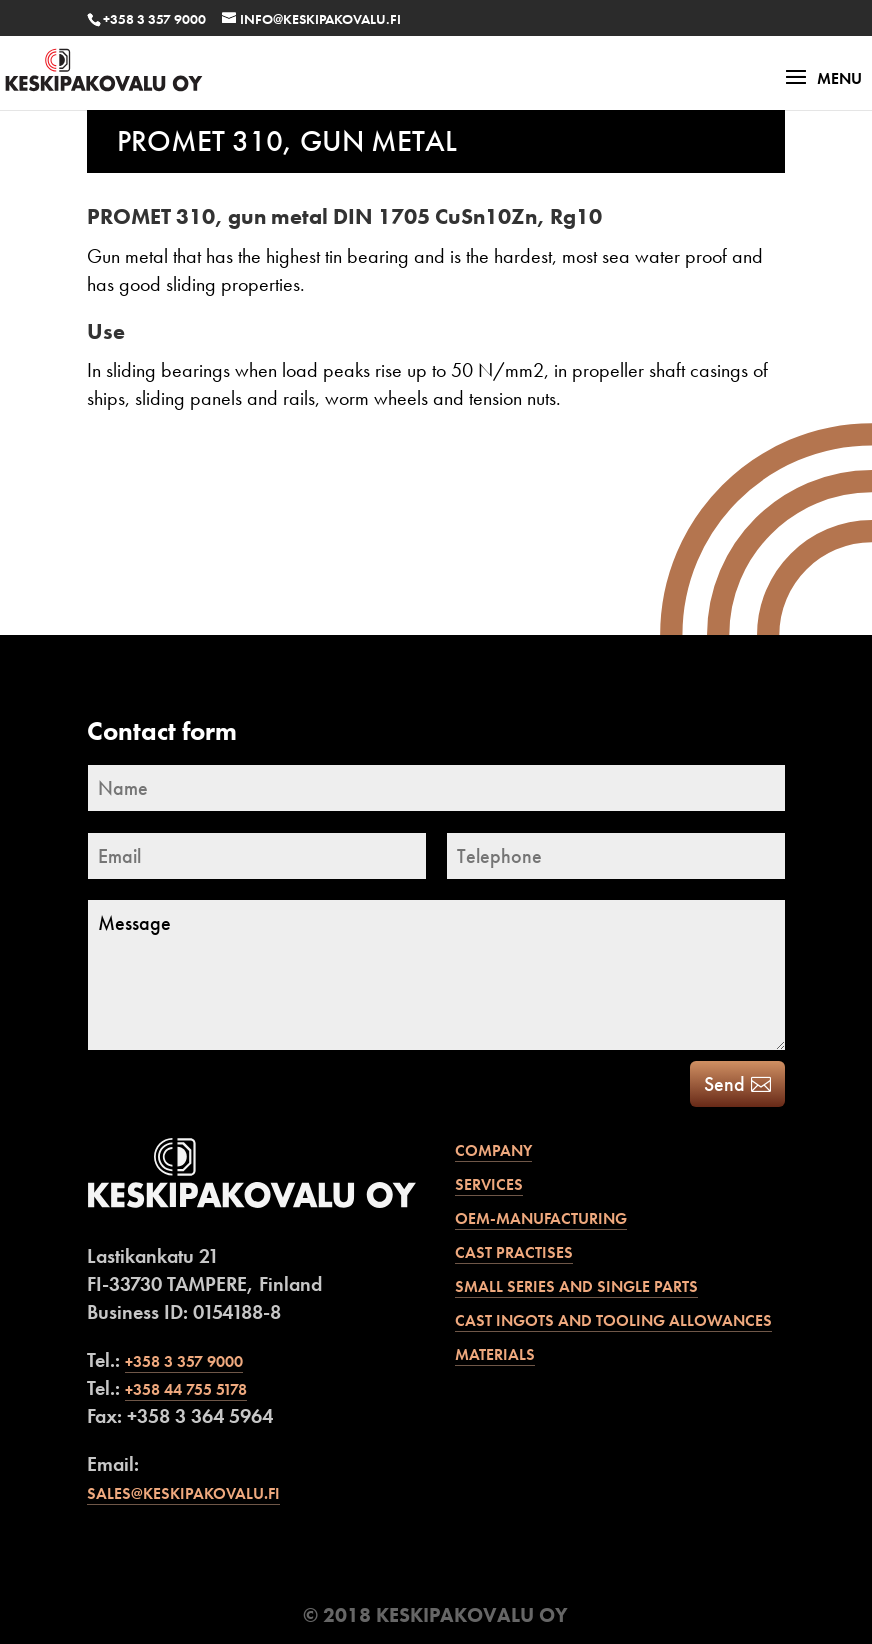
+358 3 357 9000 (154, 19)
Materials (495, 1354)
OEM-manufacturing (541, 1218)
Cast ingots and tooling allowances (613, 1320)
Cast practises (514, 1252)
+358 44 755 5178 (186, 1389)
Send (724, 1084)
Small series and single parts (576, 1286)
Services (489, 1184)
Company (493, 1150)
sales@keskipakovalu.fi (183, 1493)
